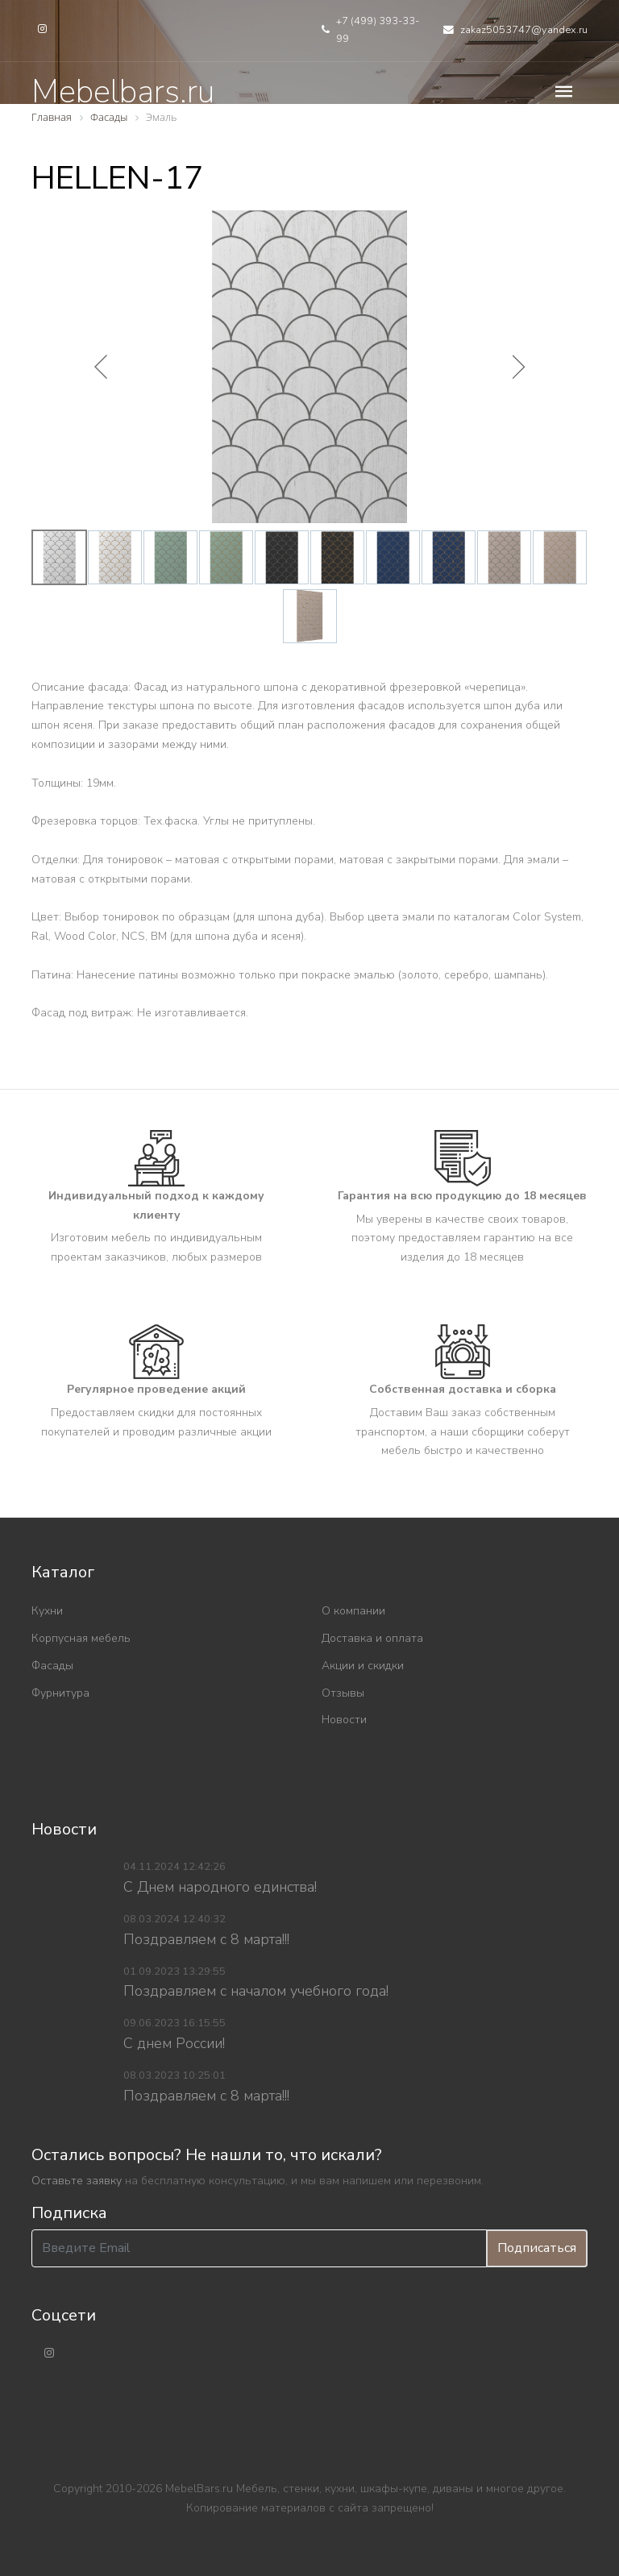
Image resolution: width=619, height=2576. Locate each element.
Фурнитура (60, 1693)
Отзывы (343, 1693)
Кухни (47, 1610)
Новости (344, 1719)
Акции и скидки (363, 1665)
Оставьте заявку (76, 2180)
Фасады (52, 1665)
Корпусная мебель (81, 1638)
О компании (353, 1610)
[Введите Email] (259, 2248)
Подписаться (536, 2248)
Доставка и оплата (372, 1638)
